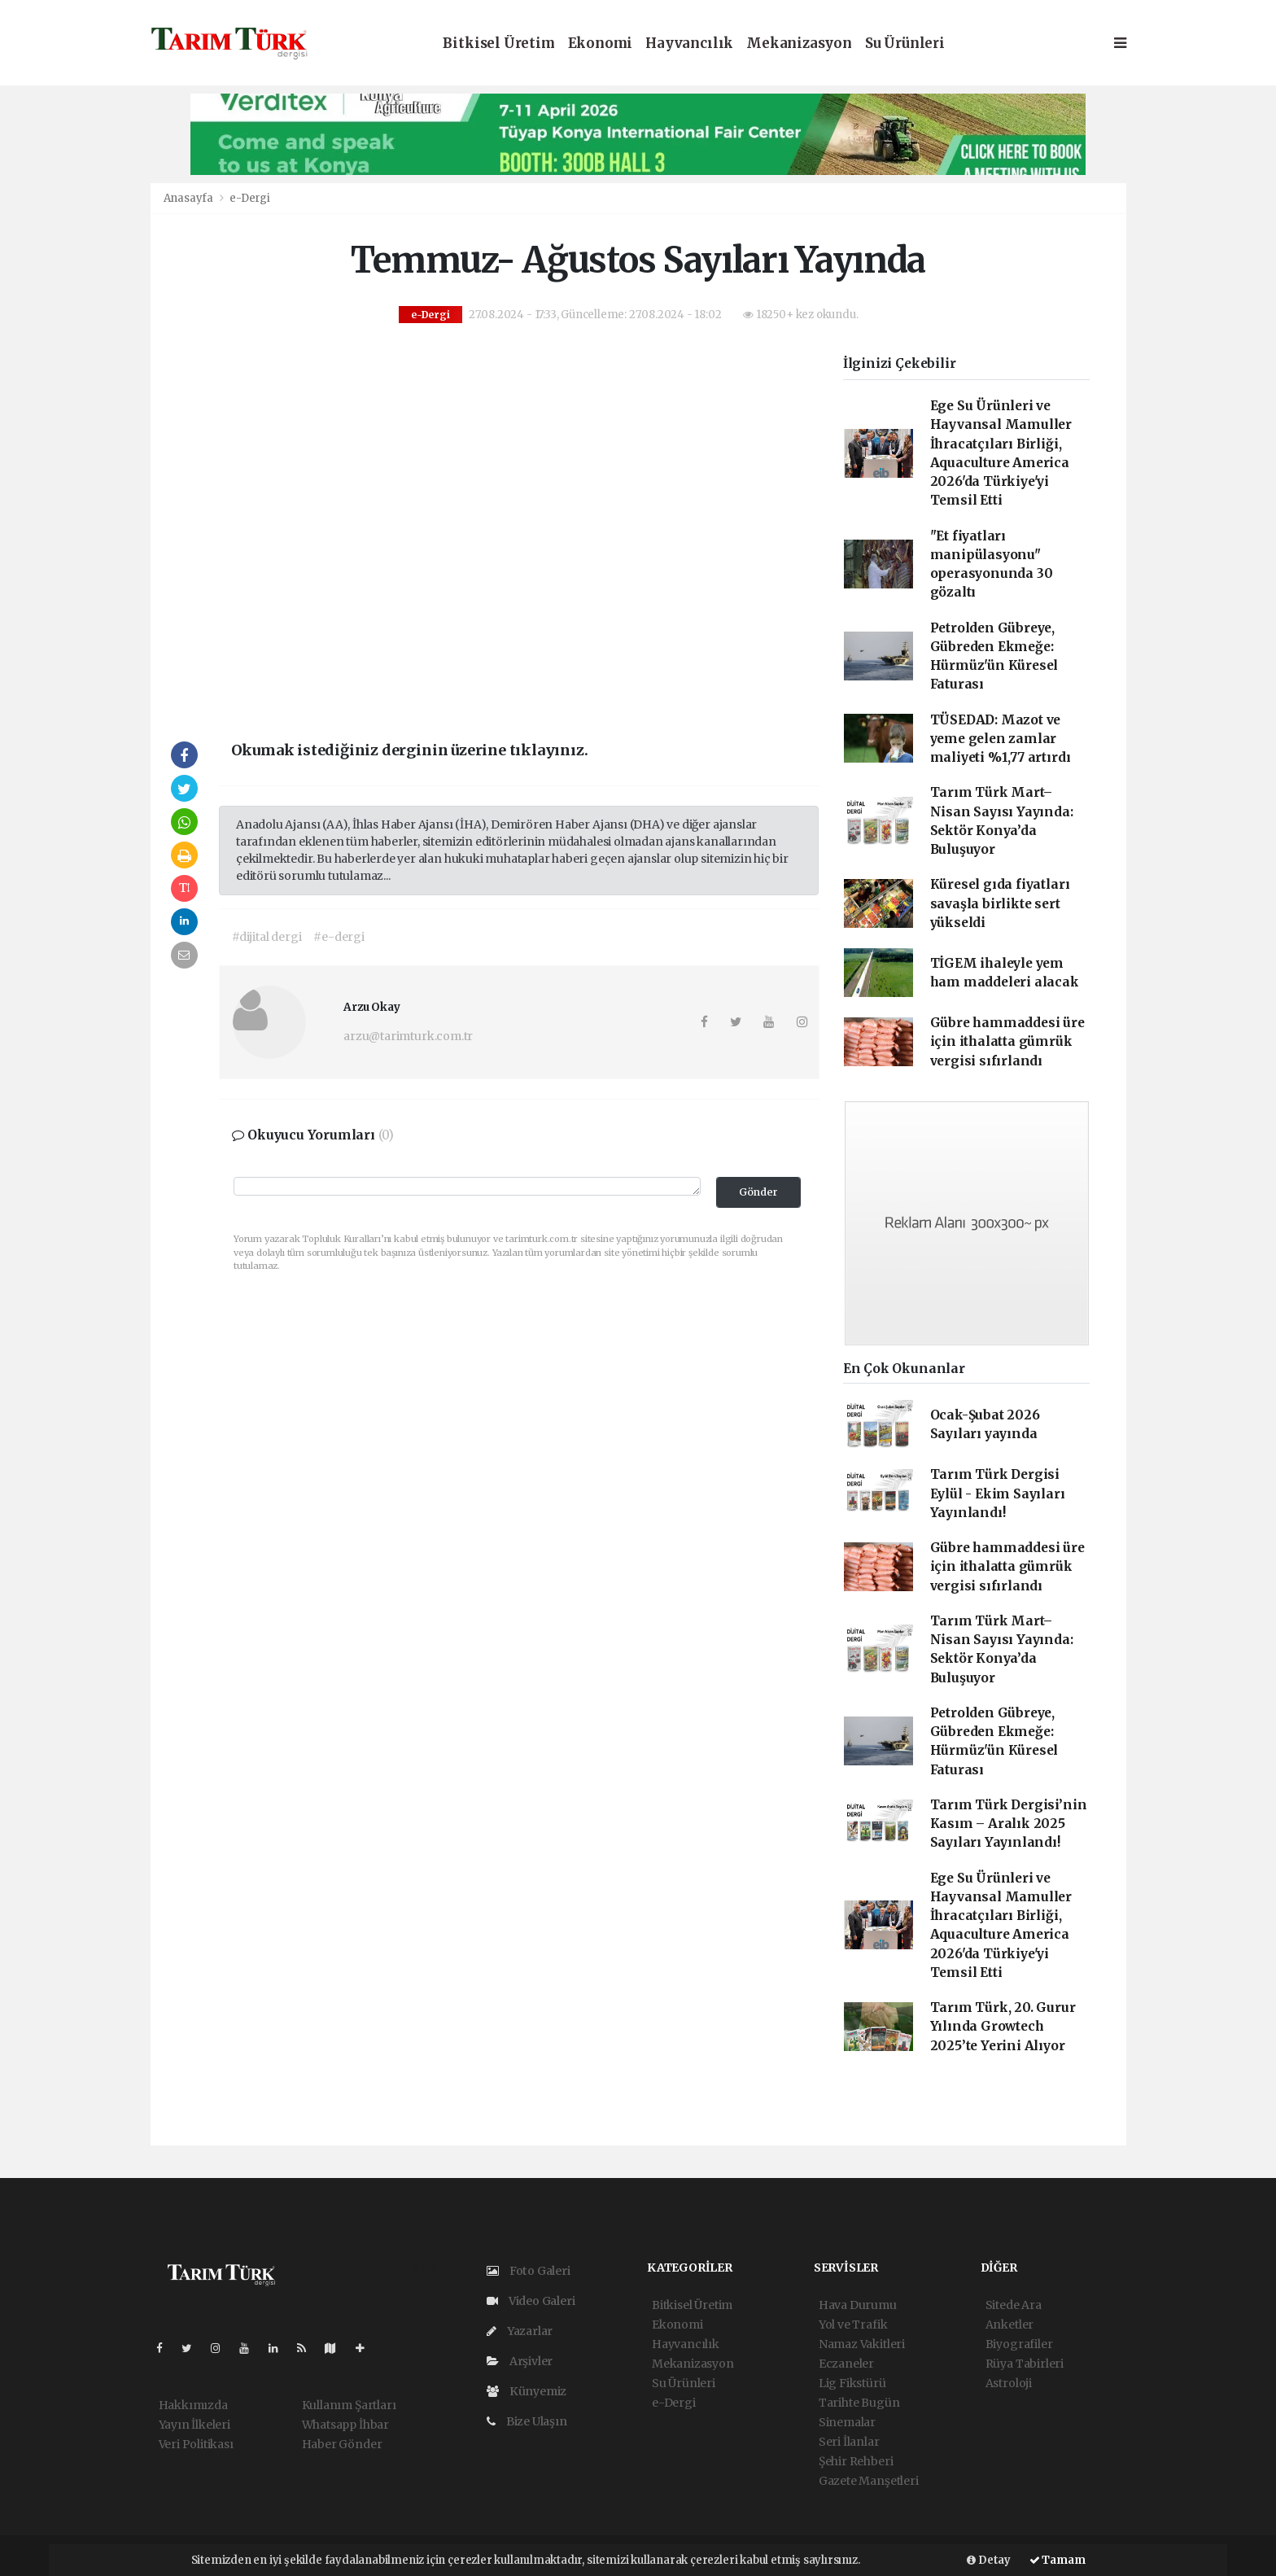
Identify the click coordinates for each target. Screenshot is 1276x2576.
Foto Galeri (528, 2270)
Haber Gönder (342, 2444)
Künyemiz (526, 2391)
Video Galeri (531, 2301)
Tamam (1057, 2560)
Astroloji (1008, 2383)
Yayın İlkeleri (194, 2424)
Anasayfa (190, 198)
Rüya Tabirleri (1024, 2363)
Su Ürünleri (905, 43)
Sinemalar (847, 2422)
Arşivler (520, 2361)
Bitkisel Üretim (498, 43)
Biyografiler (1019, 2344)
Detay (989, 2560)
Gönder (758, 1192)
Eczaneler (846, 2363)
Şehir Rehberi (856, 2461)
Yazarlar (520, 2331)
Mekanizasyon (799, 43)
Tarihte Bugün (859, 2402)
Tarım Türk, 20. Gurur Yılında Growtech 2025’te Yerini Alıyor (1003, 2026)
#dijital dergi (266, 936)
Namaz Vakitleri (862, 2344)
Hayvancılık (689, 43)
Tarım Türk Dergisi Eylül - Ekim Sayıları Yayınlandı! (997, 1493)
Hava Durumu (858, 2305)
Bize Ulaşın (527, 2421)
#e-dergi (338, 936)
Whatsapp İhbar (345, 2424)
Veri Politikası (196, 2444)
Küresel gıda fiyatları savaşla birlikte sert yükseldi (1000, 903)
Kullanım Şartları (349, 2405)
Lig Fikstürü (852, 2383)
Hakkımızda (193, 2405)
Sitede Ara (1013, 2305)
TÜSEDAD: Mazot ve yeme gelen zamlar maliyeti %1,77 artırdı (1000, 739)
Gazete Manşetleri (869, 2480)
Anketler (1009, 2324)
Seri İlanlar (849, 2441)
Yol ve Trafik (853, 2324)
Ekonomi (600, 43)
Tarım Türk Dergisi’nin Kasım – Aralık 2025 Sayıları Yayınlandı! (1008, 1824)
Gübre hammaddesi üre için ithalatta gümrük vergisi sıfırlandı (1007, 1042)
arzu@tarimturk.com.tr (408, 1036)
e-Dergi (249, 198)
